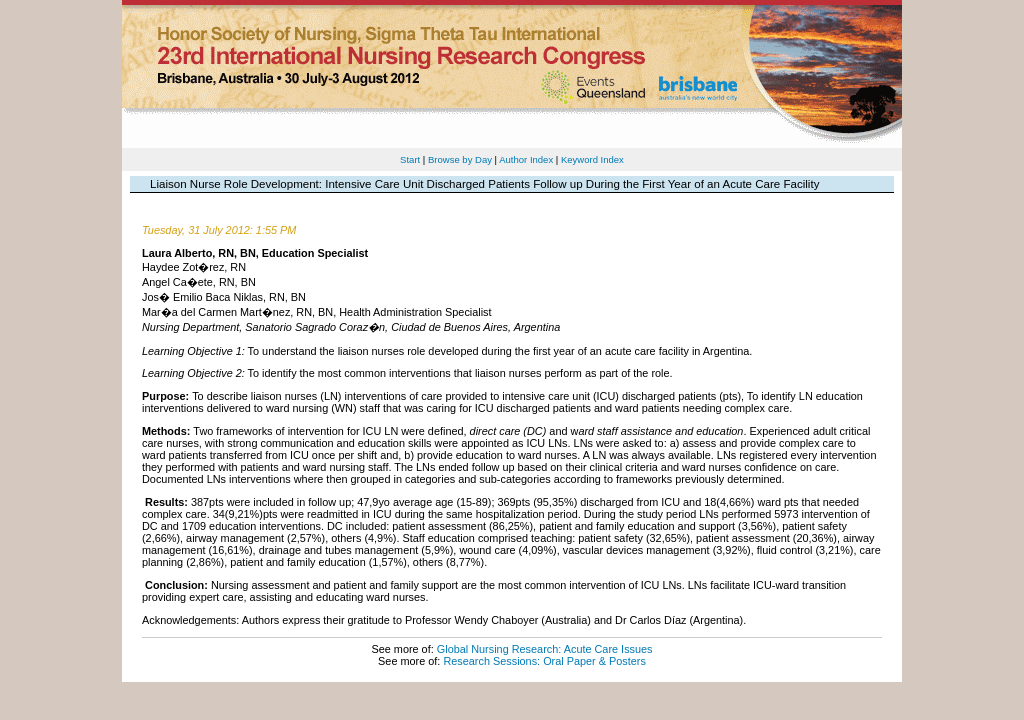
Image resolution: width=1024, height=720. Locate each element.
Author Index (526, 159)
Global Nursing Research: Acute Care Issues (545, 649)
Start (410, 159)
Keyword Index (592, 159)
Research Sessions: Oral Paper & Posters (544, 661)
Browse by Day (460, 159)
